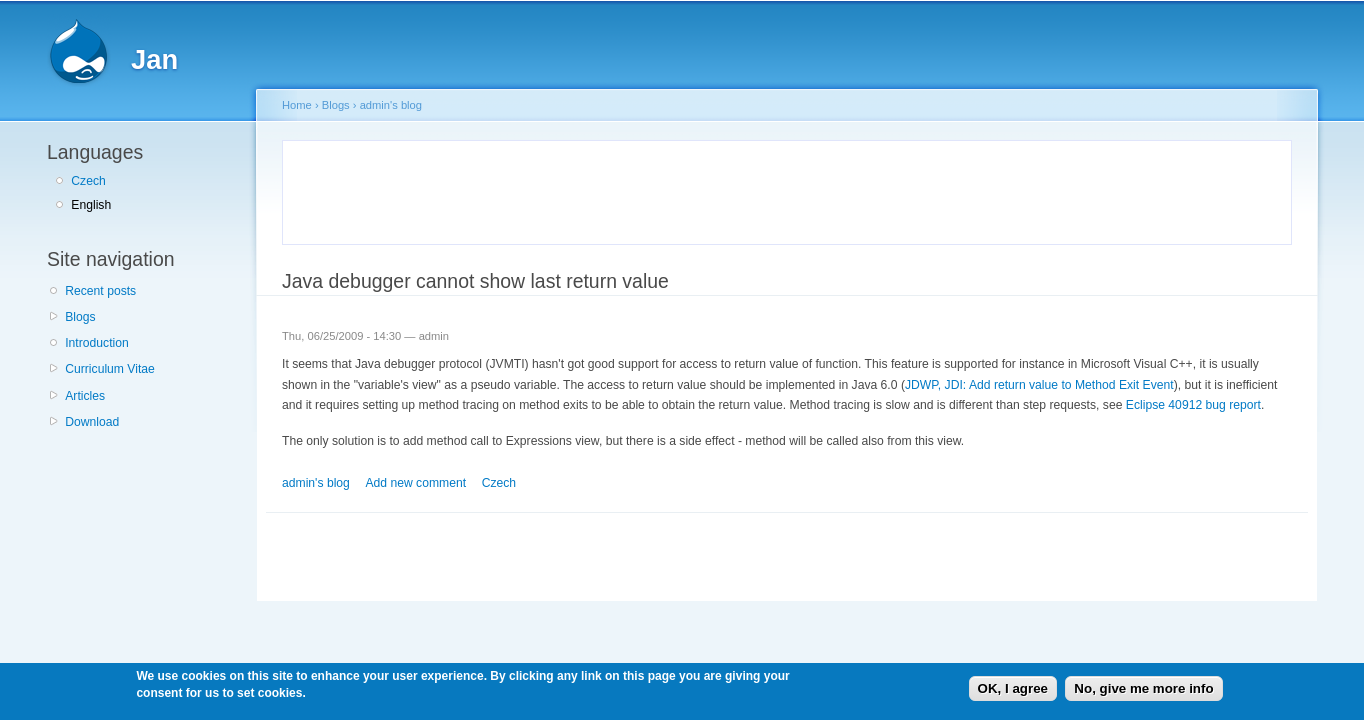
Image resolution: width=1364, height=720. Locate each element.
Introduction (97, 343)
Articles (85, 396)
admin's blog (391, 105)
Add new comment (415, 483)
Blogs (80, 317)
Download (92, 422)
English (91, 205)
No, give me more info (1143, 688)
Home (297, 105)
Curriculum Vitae (110, 369)
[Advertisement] (529, 189)
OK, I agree (1013, 688)
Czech (88, 181)
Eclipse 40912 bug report (1193, 405)
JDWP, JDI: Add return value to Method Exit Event (1039, 385)
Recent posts (100, 291)
